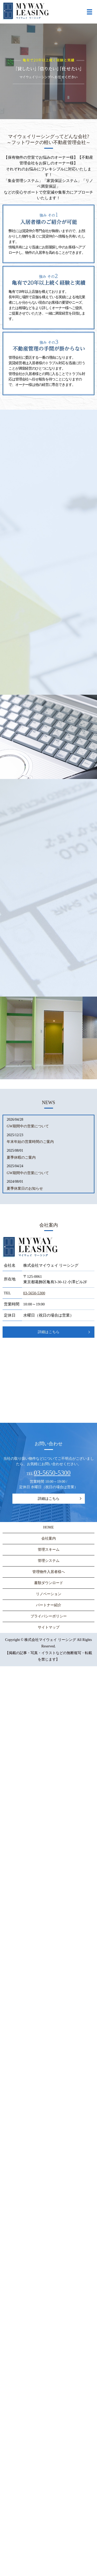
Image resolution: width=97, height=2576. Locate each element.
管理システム (48, 1561)
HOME (48, 1527)
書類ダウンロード (48, 1583)
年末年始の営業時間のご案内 (30, 1142)
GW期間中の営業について (28, 1126)
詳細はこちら (48, 1332)
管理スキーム (48, 1549)
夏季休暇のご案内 (21, 1157)
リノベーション (48, 1594)
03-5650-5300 (34, 1293)
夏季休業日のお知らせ (25, 1188)
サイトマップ (48, 1627)
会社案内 (48, 1538)
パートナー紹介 (48, 1605)
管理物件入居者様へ (48, 1572)
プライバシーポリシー (49, 1616)
